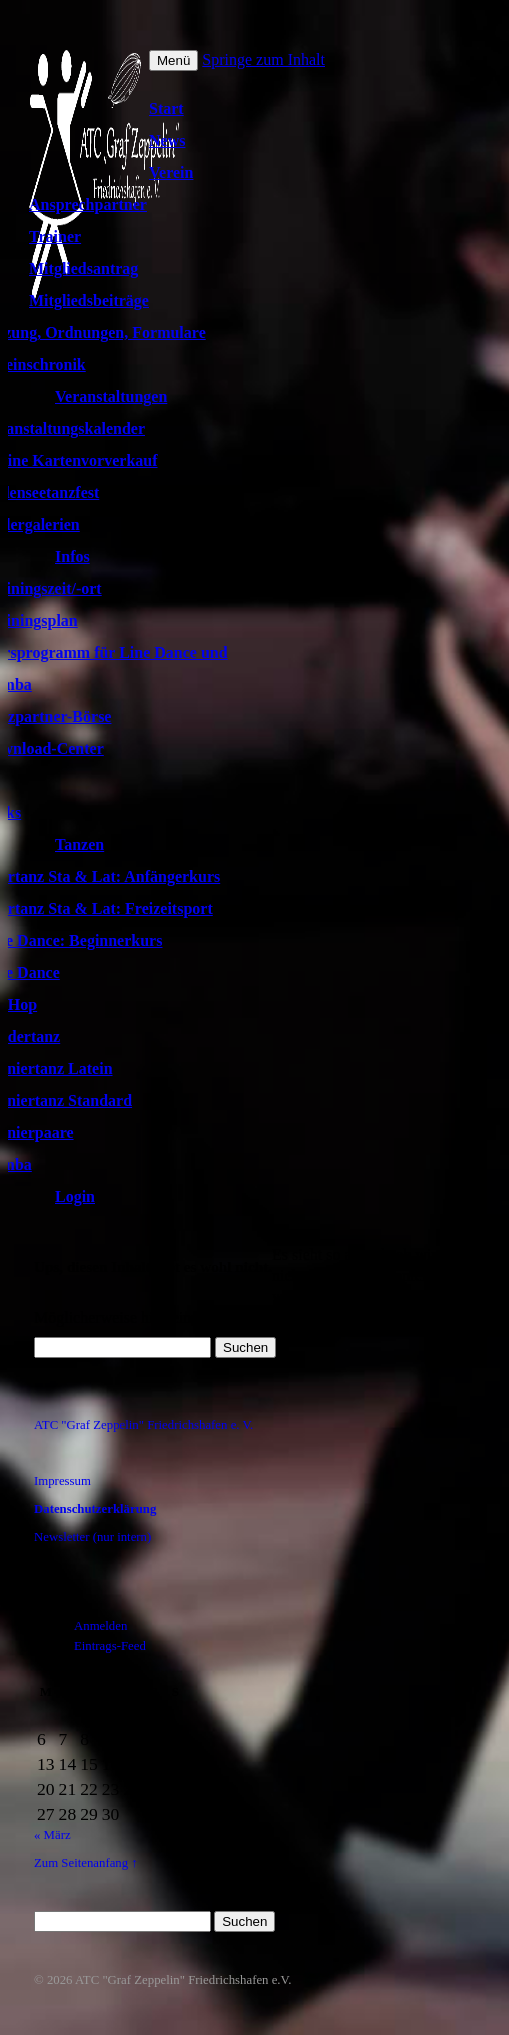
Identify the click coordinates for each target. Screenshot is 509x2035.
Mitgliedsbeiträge (89, 300)
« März (52, 1835)
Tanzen (79, 844)
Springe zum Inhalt (263, 59)
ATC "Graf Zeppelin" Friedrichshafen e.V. (183, 1980)
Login (75, 1196)
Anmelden (100, 1626)
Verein (171, 172)
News (167, 140)
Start (166, 108)
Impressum (62, 1481)
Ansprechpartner (88, 204)
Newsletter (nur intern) (92, 1537)
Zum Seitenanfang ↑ (86, 1863)
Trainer (55, 236)
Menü (173, 60)
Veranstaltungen (111, 396)
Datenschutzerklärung (95, 1509)
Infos (72, 556)
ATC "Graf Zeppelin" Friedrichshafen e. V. (143, 1425)
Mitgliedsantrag (83, 268)
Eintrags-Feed (110, 1646)
